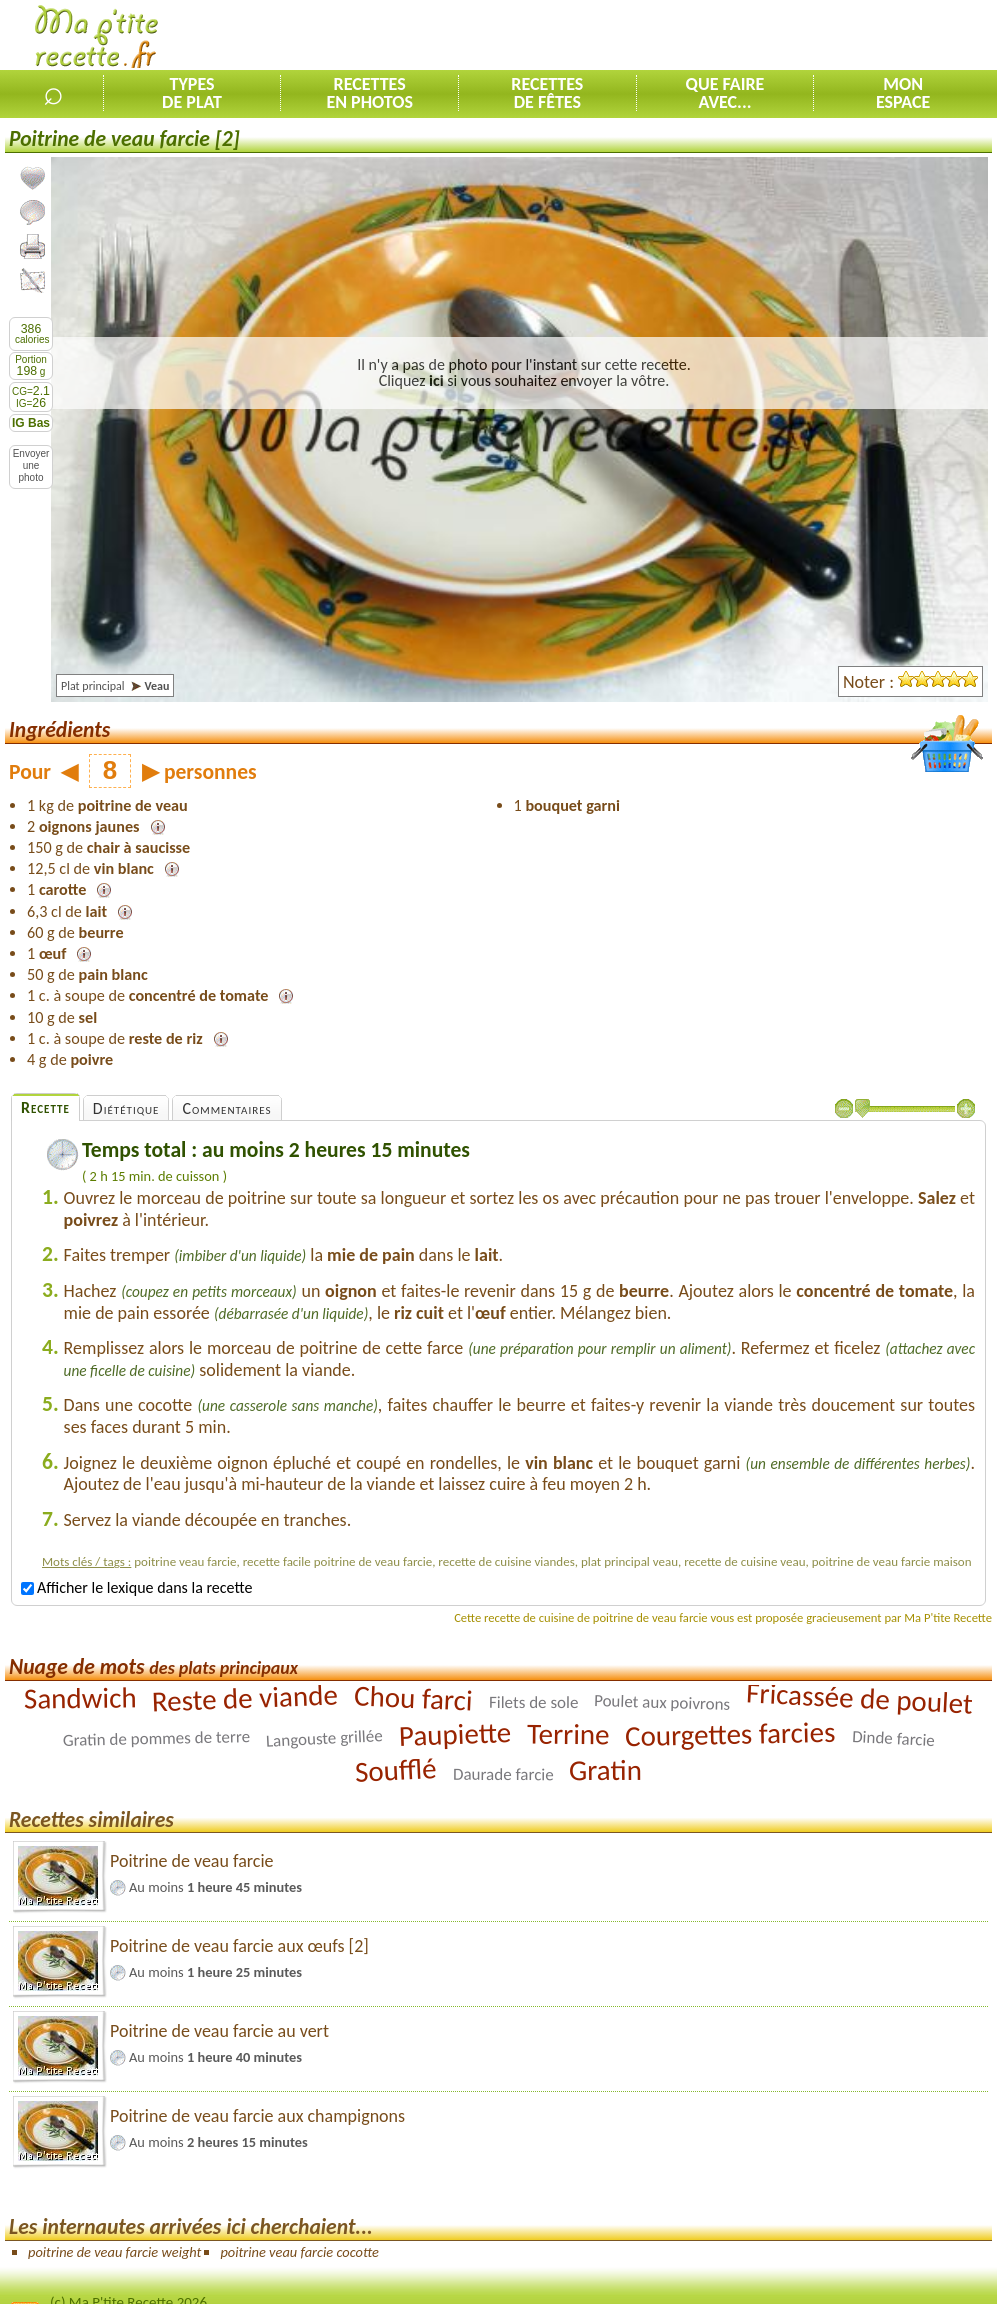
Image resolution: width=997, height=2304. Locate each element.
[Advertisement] (763, 36)
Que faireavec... (725, 93)
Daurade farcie (503, 1773)
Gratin (605, 1769)
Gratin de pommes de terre (155, 1738)
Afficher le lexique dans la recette (136, 1587)
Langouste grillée (324, 1738)
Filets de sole (533, 1701)
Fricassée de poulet (860, 1697)
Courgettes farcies (730, 1733)
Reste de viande (245, 1697)
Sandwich (80, 1697)
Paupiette (454, 1734)
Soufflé (395, 1770)
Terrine (568, 1733)
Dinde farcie (893, 1738)
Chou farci (414, 1697)
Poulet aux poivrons (662, 1702)
